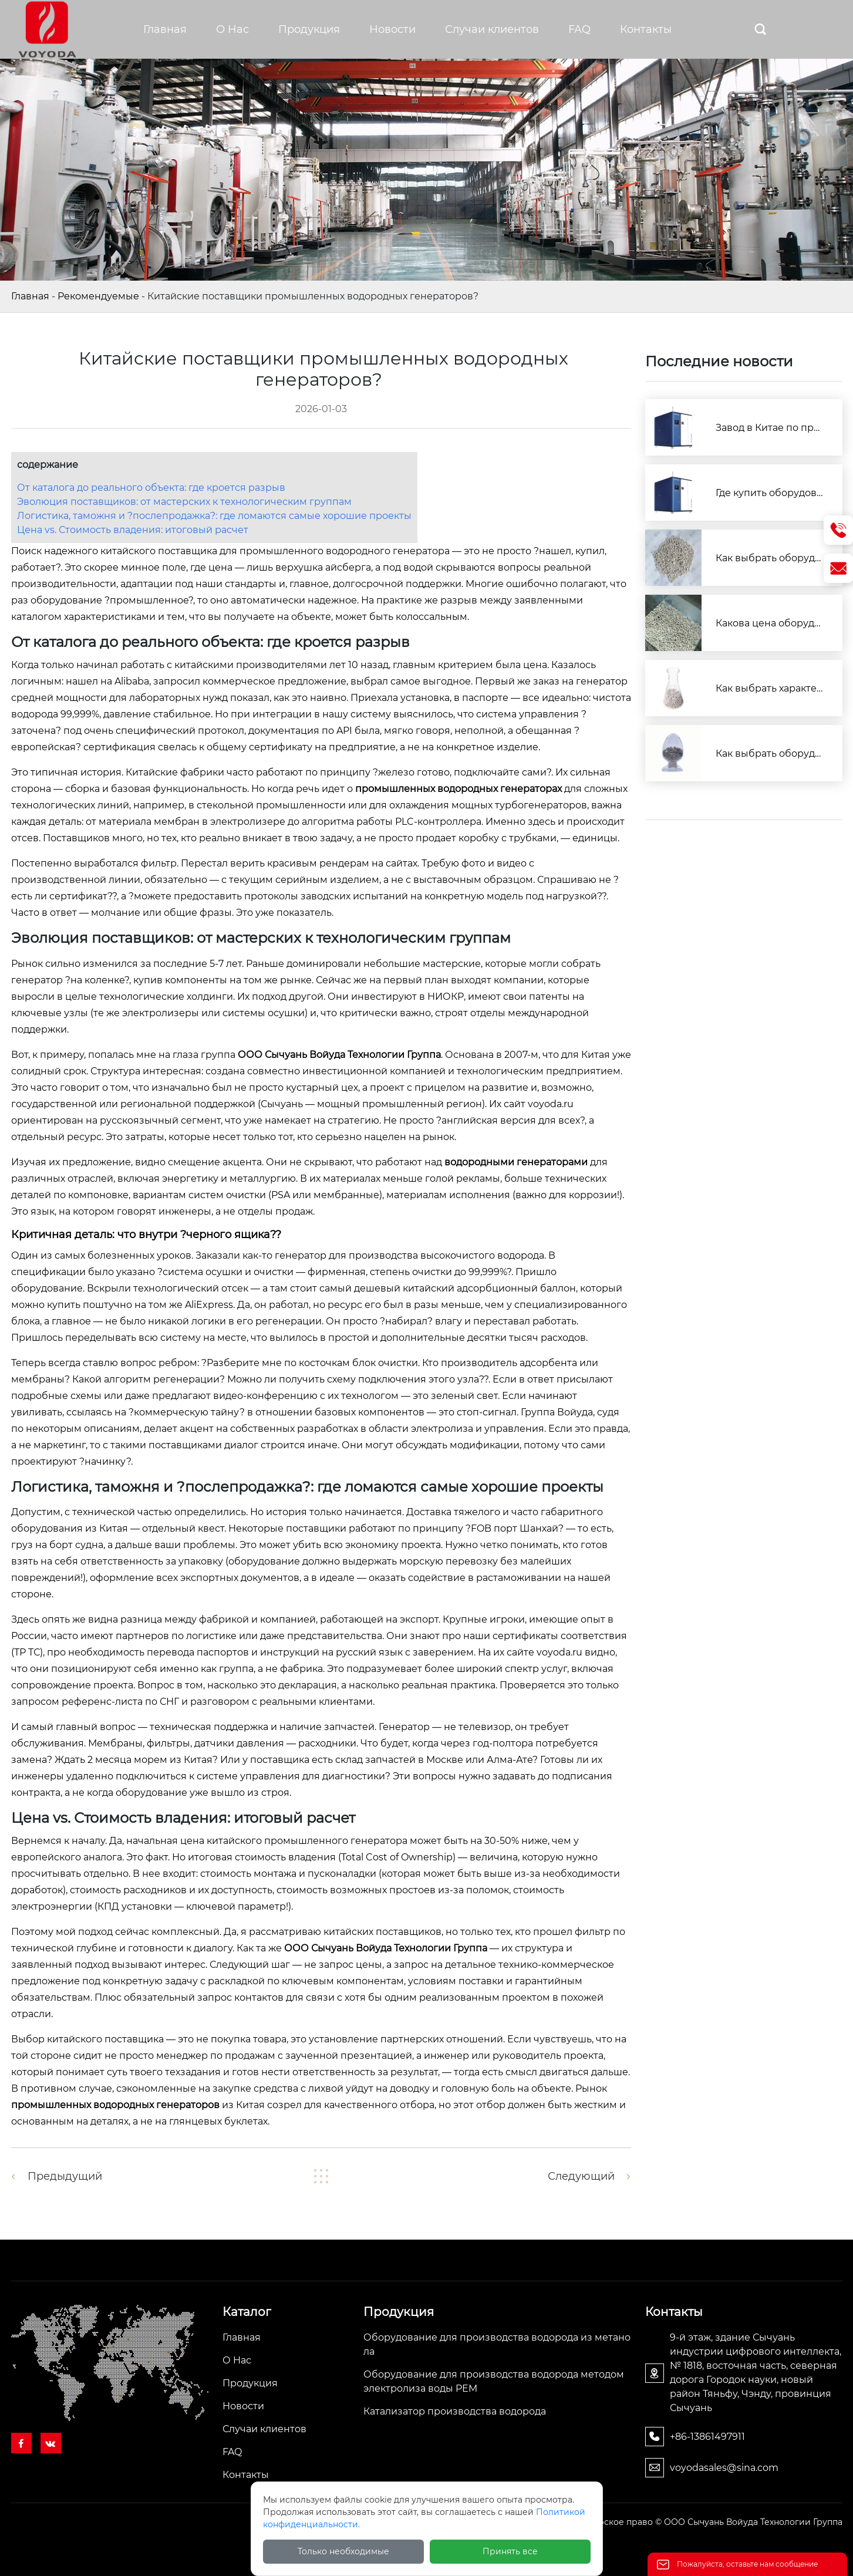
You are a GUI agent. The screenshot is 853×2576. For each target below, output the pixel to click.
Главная (30, 296)
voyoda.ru (551, 1104)
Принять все (510, 2551)
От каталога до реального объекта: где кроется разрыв (151, 487)
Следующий (581, 2176)
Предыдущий (65, 2176)
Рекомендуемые (98, 296)
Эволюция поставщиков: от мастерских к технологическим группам (184, 501)
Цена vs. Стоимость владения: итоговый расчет (132, 529)
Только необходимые (343, 2551)
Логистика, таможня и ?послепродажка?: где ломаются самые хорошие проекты (214, 515)
